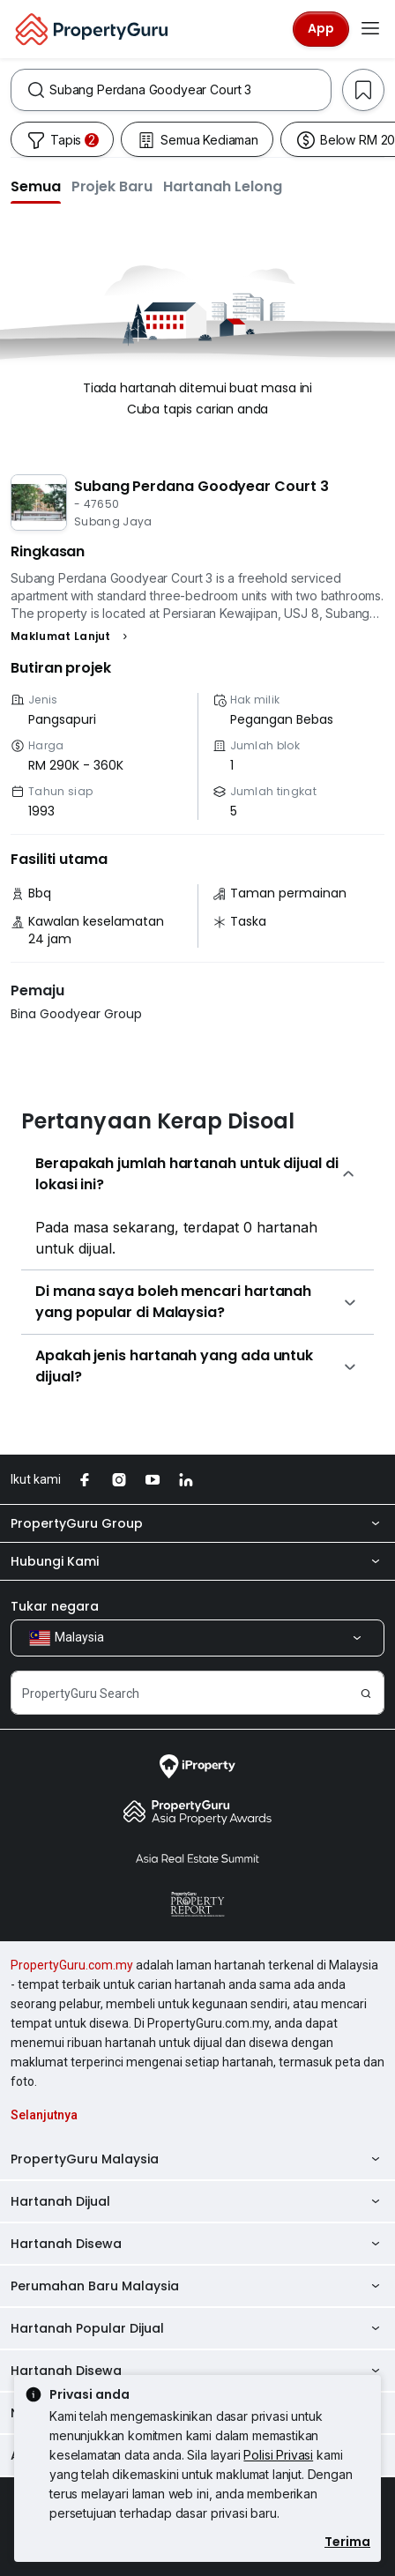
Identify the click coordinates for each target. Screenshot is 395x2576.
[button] (36, 186)
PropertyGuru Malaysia (197, 2159)
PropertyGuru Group (197, 1523)
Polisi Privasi (278, 2454)
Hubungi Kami (197, 1561)
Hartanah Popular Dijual (197, 2328)
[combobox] (190, 90)
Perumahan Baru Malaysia (197, 2286)
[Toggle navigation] (370, 29)
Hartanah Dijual (197, 2201)
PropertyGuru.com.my (72, 1965)
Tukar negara (55, 1606)
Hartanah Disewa (197, 2243)
